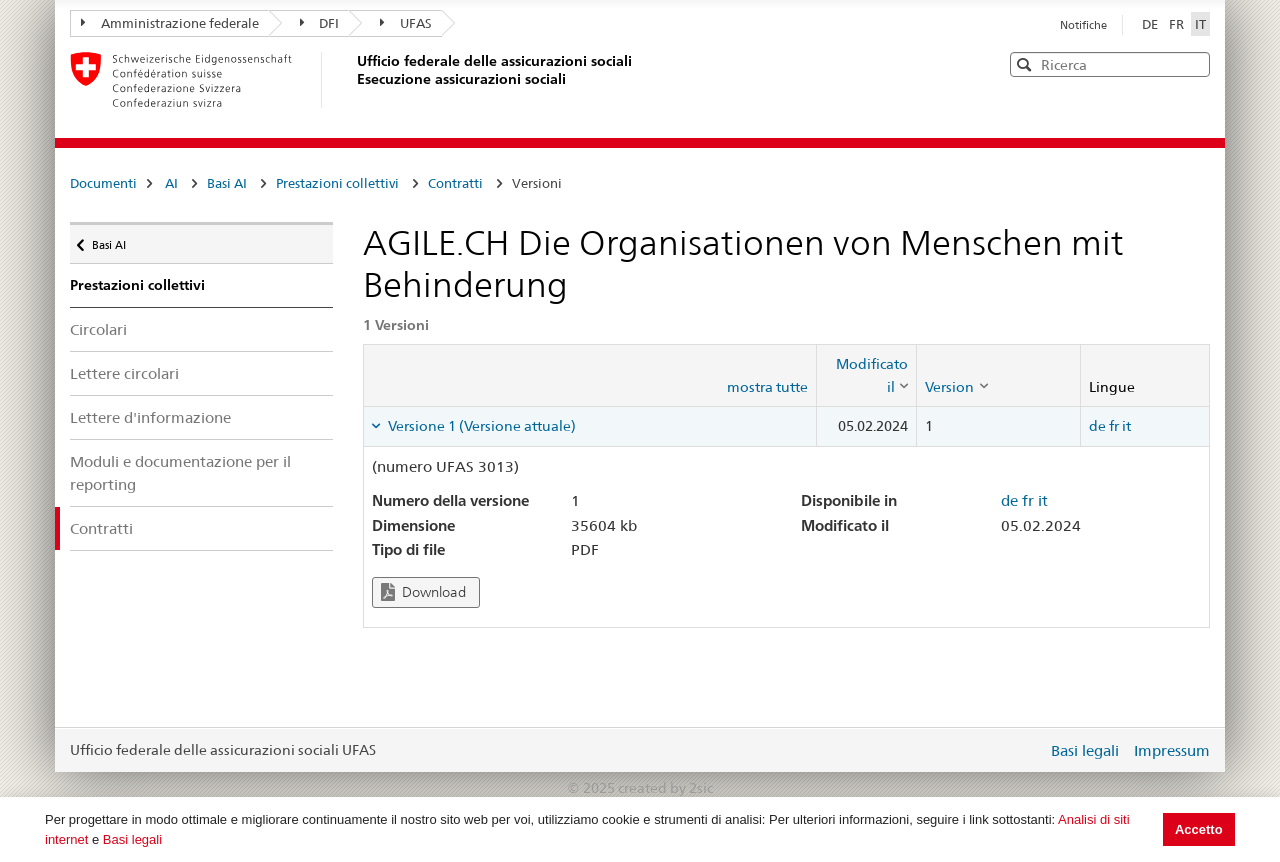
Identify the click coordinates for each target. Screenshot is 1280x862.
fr (1114, 426)
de (1097, 426)
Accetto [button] (1199, 829)
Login (1028, 750)
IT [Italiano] (1200, 24)
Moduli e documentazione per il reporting (180, 473)
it (1126, 426)
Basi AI (227, 183)
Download (423, 592)
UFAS (406, 23)
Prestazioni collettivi (337, 183)
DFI (320, 23)
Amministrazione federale (170, 23)
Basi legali (132, 839)
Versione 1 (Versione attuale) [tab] (480, 426)
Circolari (98, 329)
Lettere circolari (124, 373)
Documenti (103, 183)
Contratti (455, 183)
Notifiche (1083, 25)
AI (171, 183)
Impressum (1172, 750)
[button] (1193, 63)
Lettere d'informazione (150, 417)
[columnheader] (867, 375)
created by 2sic (665, 788)
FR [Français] (1178, 24)
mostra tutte (767, 387)
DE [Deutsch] (1151, 24)
